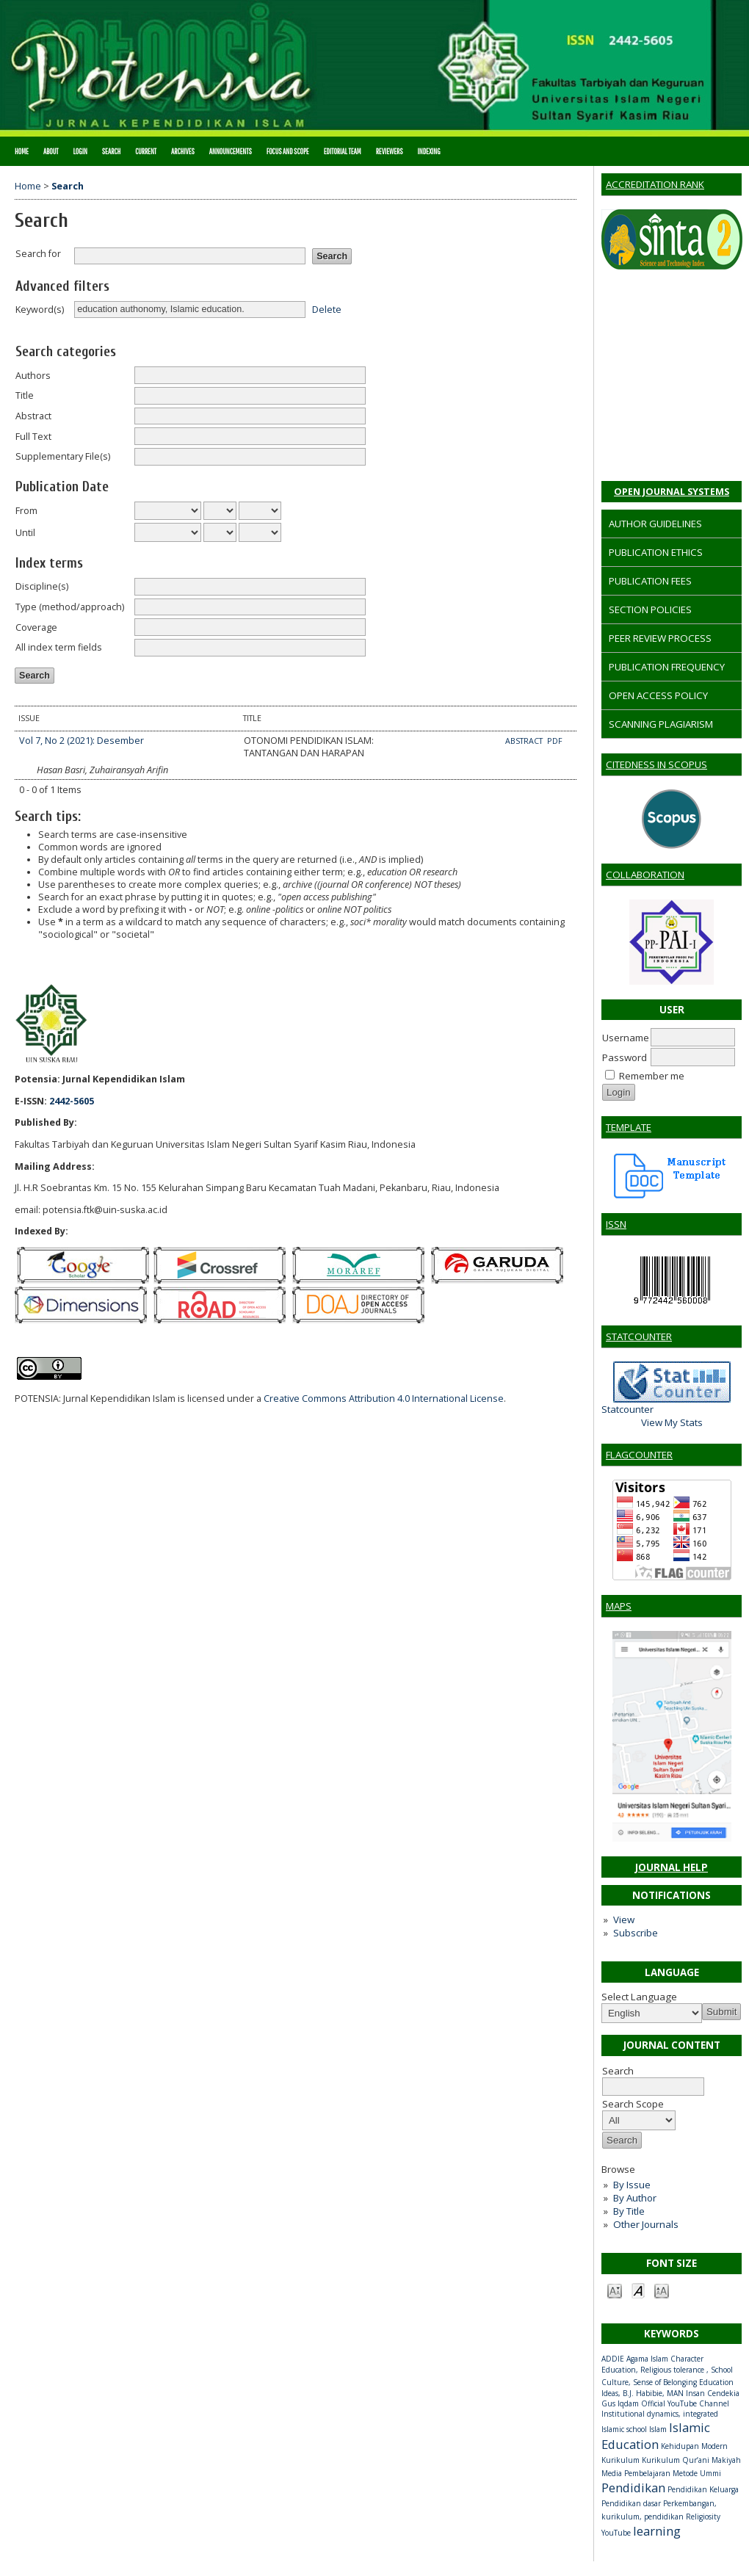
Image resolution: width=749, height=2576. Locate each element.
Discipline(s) (41, 586)
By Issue (632, 2184)
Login (80, 151)
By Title (629, 2211)
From (26, 510)
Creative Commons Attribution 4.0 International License (384, 1398)
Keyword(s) (39, 309)
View (623, 1919)
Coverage (36, 627)
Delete (326, 309)
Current (145, 151)
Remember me (651, 1075)
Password (624, 1057)
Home (22, 151)
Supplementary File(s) (62, 456)
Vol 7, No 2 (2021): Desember (81, 740)
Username (625, 1037)
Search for (38, 253)
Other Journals (646, 2224)
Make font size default (638, 2290)
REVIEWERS (389, 151)
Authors (33, 375)
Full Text (33, 436)
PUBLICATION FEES (650, 580)
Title (24, 395)
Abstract (33, 416)
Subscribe (635, 1932)
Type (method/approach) (69, 607)
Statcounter (627, 1409)
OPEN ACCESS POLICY (658, 695)
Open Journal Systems (671, 491)
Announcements (230, 151)
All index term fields (58, 647)
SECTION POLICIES (650, 609)
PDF (554, 741)
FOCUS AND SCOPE (288, 151)
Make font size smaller (614, 2290)
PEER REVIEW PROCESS (660, 638)
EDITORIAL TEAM (342, 151)
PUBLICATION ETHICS (656, 552)
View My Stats (672, 1422)
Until (25, 533)
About (51, 151)
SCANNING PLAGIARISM (661, 724)
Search (111, 151)
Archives (183, 151)
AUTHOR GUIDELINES (655, 523)
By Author (634, 2197)
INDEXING (429, 151)
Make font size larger (661, 2290)
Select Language (639, 1996)
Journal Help (671, 1867)
